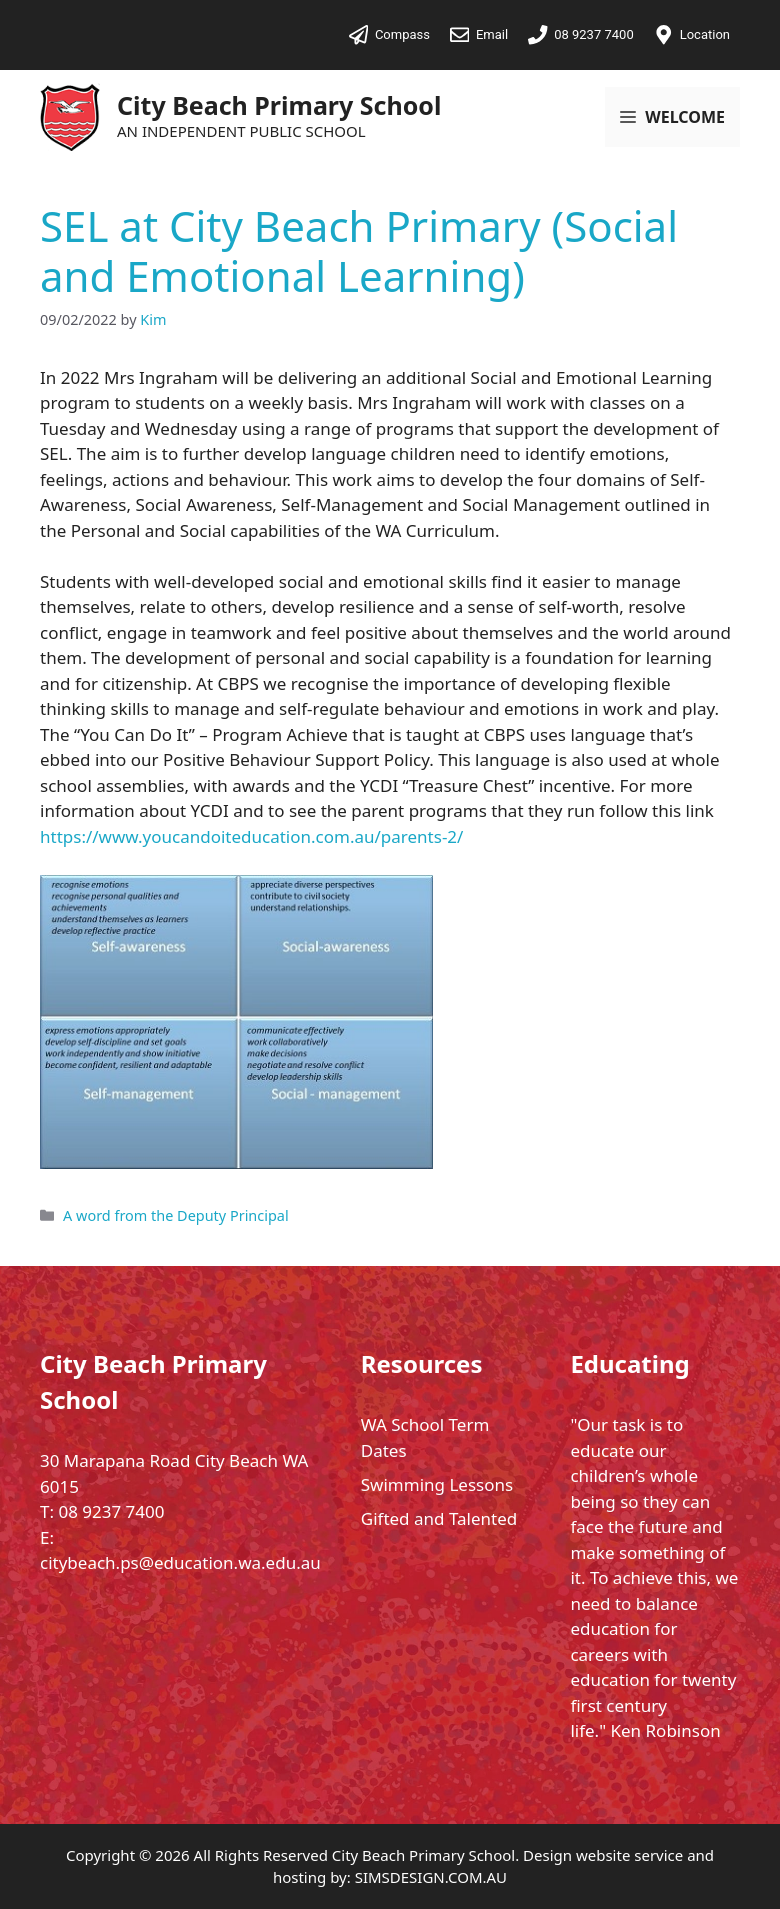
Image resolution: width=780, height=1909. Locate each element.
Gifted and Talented (439, 1518)
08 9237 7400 (111, 1511)
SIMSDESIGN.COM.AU (431, 1877)
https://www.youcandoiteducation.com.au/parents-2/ (251, 836)
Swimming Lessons (437, 1484)
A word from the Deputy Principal (176, 1215)
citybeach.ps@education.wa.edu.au (180, 1562)
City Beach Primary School (279, 105)
